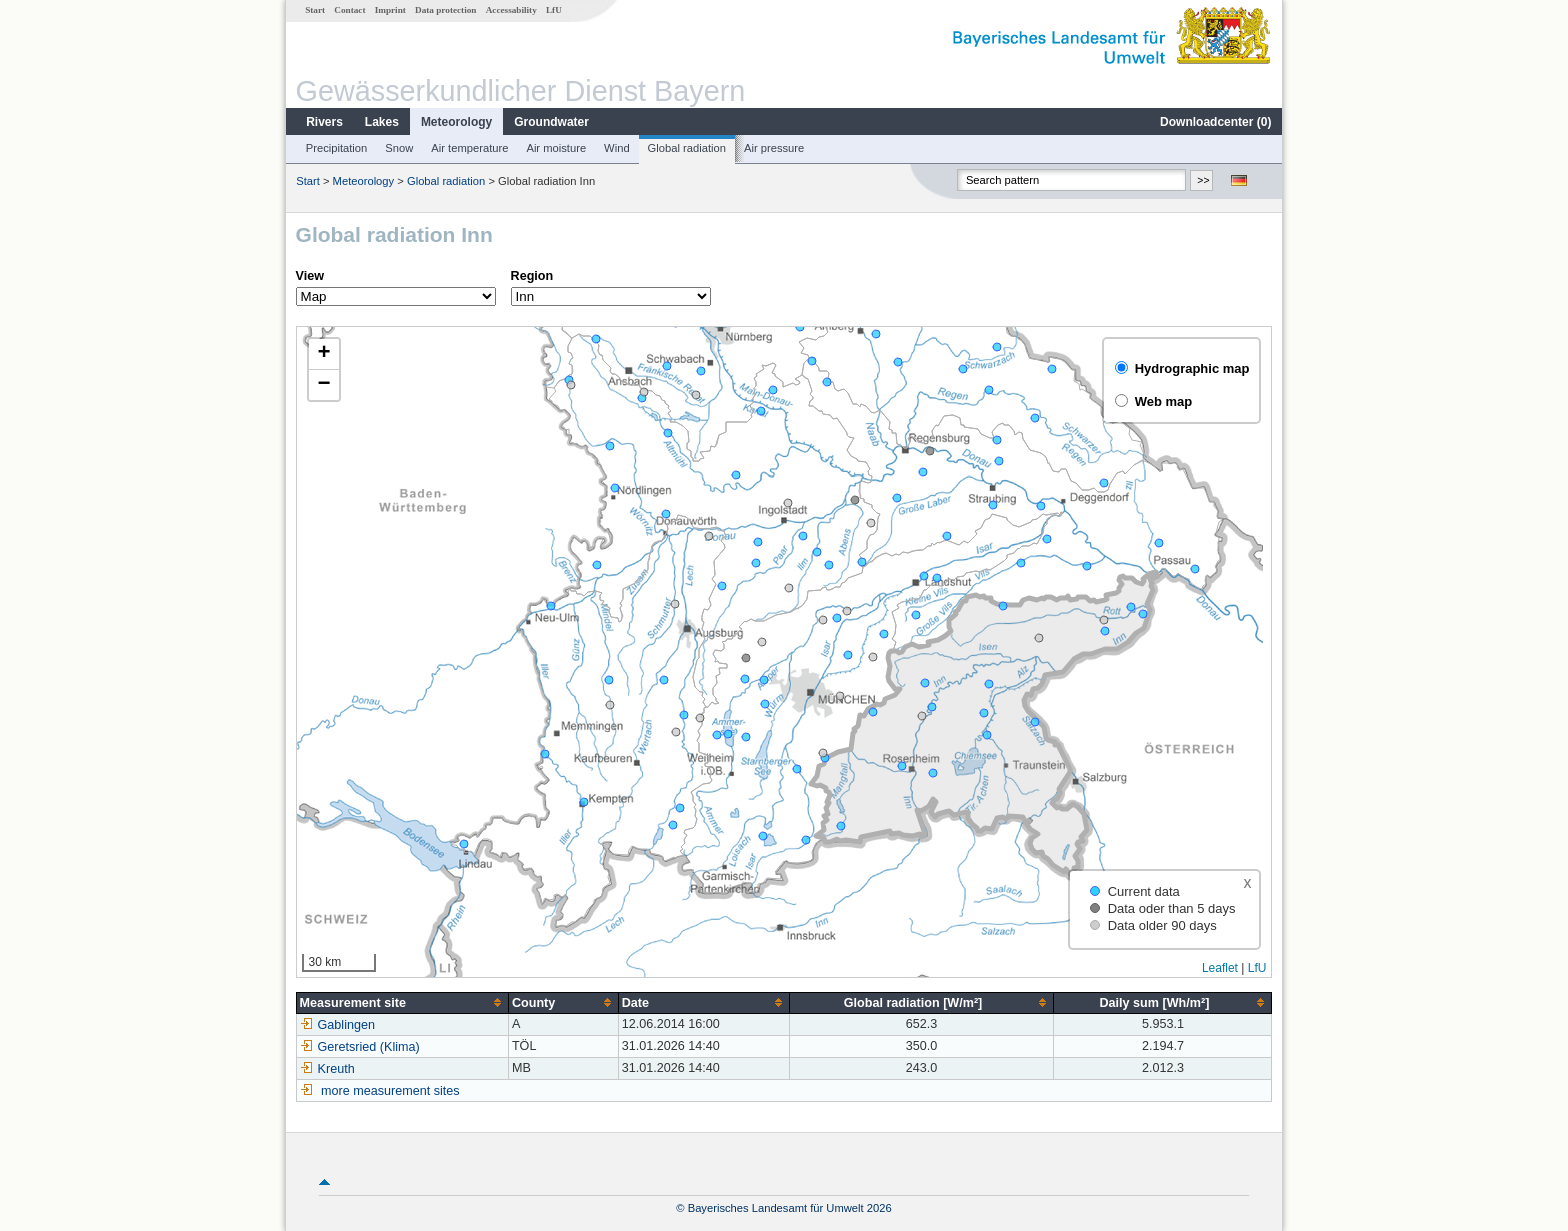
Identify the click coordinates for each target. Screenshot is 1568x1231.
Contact (349, 10)
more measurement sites (390, 1091)
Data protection (445, 10)
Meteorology (456, 122)
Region (532, 276)
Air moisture (556, 148)
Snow (399, 148)
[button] (324, 354)
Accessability (511, 10)
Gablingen (337, 1025)
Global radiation (687, 148)
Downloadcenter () (1215, 122)
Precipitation (337, 148)
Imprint (390, 10)
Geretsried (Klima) (360, 1047)
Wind (617, 148)
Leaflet (1220, 968)
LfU (554, 10)
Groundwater (551, 122)
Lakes (382, 122)
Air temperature (469, 148)
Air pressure (774, 148)
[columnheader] (402, 1002)
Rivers (324, 122)
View (310, 276)
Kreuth (327, 1069)
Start (315, 10)
